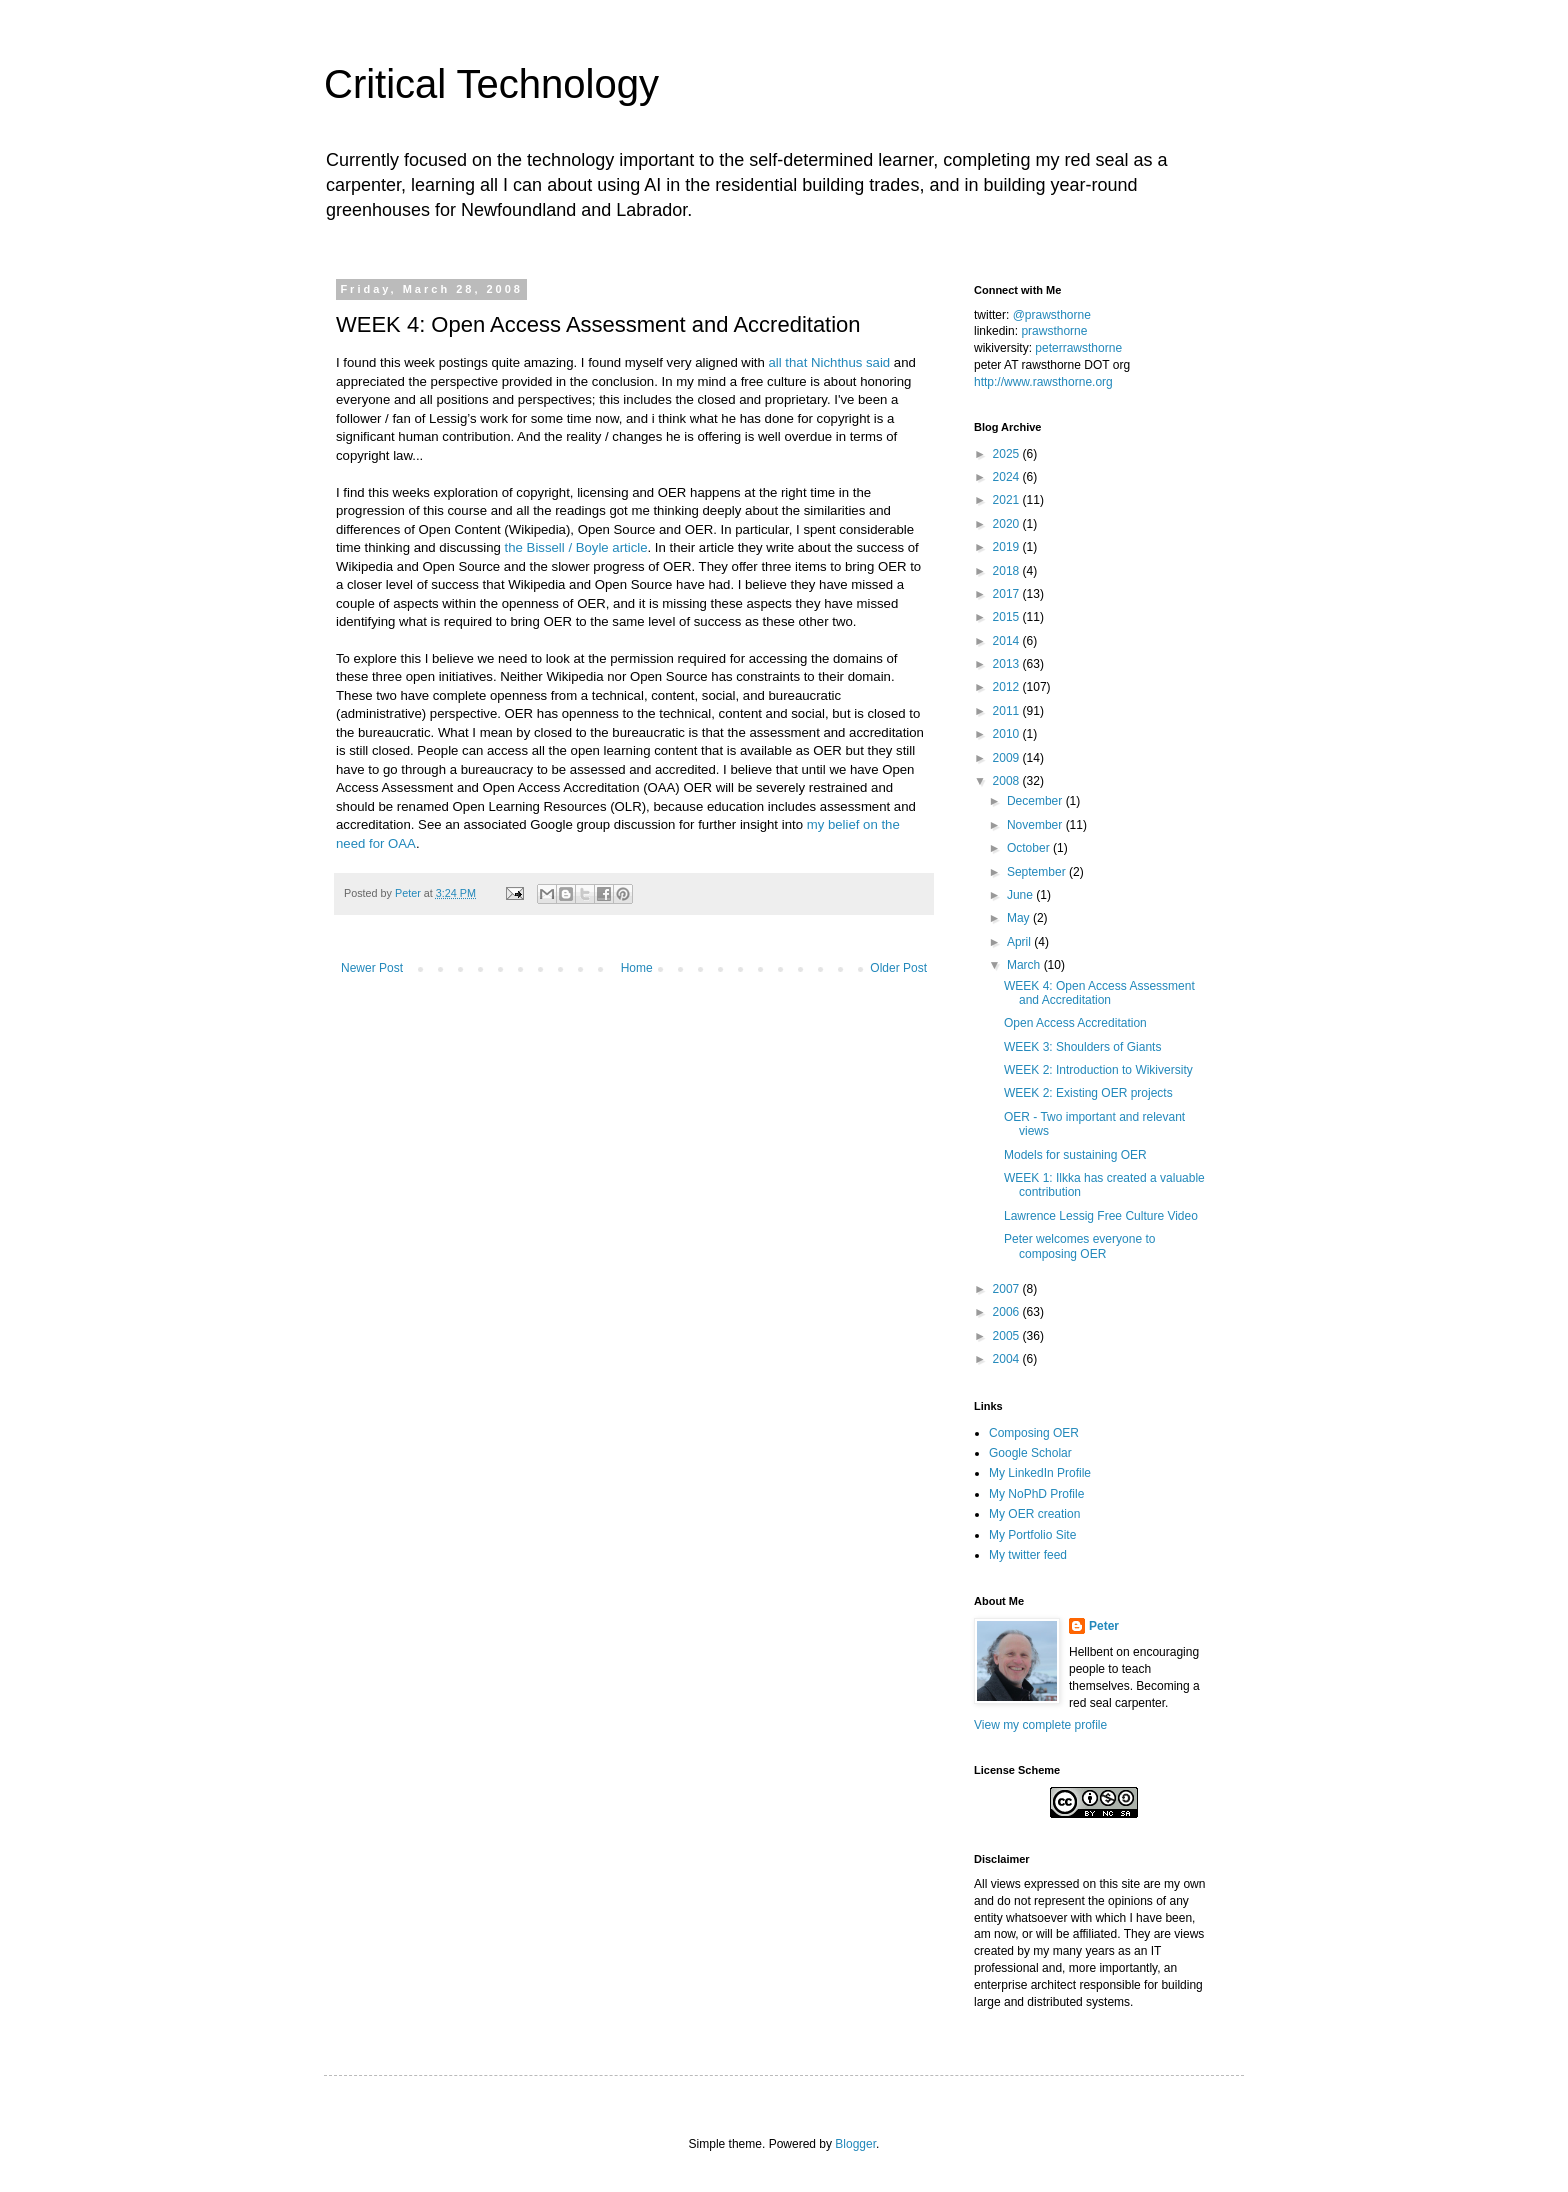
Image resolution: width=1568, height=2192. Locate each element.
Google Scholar (1030, 1453)
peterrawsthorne (1078, 348)
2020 (1008, 524)
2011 (1008, 711)
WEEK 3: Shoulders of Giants (1082, 1047)
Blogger (855, 2144)
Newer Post (372, 968)
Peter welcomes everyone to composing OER (1079, 1246)
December (1036, 801)
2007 (1008, 1289)
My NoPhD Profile (1036, 1494)
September (1038, 872)
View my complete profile (1040, 1725)
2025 (1008, 454)
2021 (1008, 500)
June (1021, 895)
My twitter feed (1028, 1555)
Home (637, 968)
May (1020, 918)
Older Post (898, 968)
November (1036, 825)
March (1025, 965)
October (1030, 848)
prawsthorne (1054, 331)
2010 (1008, 734)
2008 (1008, 781)
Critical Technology (491, 84)
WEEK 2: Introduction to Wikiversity (1098, 1070)
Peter (1104, 1626)
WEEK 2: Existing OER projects (1088, 1093)
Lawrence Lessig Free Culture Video (1101, 1216)
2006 (1008, 1312)
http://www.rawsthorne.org (1043, 382)
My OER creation (1034, 1514)
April (1020, 942)
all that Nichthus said (830, 362)
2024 (1008, 477)
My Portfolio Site (1032, 1535)
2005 (1008, 1336)
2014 (1008, 641)
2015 (1008, 617)
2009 (1008, 758)
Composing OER (1034, 1433)
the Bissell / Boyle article (576, 547)
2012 (1008, 687)
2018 (1008, 571)
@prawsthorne (1052, 315)
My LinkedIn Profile (1040, 1473)
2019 (1008, 547)
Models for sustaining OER (1075, 1155)
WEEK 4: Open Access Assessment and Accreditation (1099, 993)
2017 (1008, 594)
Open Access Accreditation (1075, 1023)
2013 (1008, 664)
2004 (1008, 1359)
